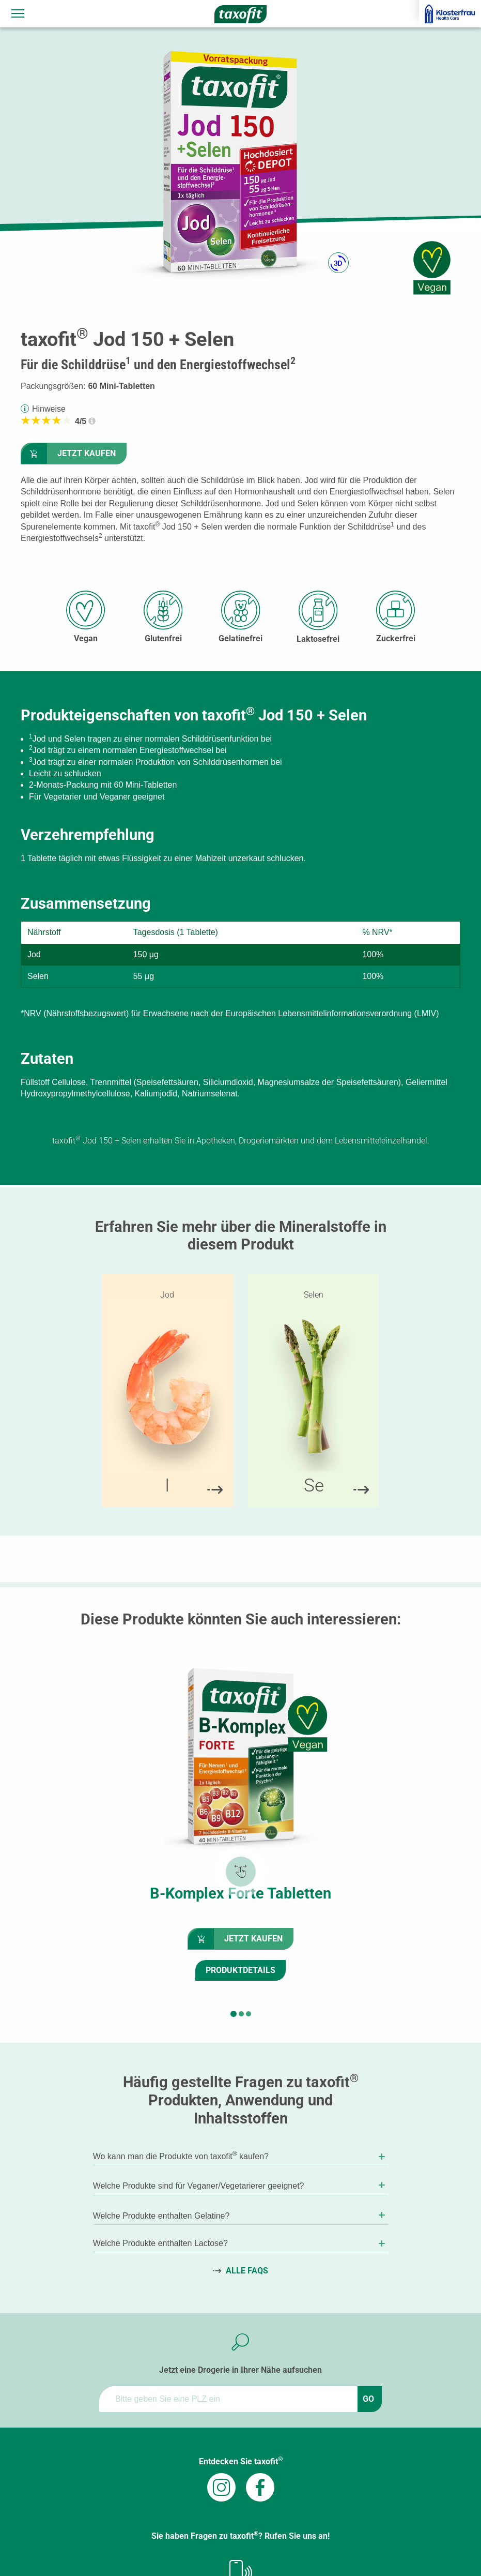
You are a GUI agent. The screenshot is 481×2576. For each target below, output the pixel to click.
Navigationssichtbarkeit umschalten (18, 10)
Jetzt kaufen (86, 453)
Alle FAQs (247, 2271)
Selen (313, 1295)
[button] (233, 2014)
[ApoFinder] (228, 2399)
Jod (167, 1295)
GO (368, 2399)
